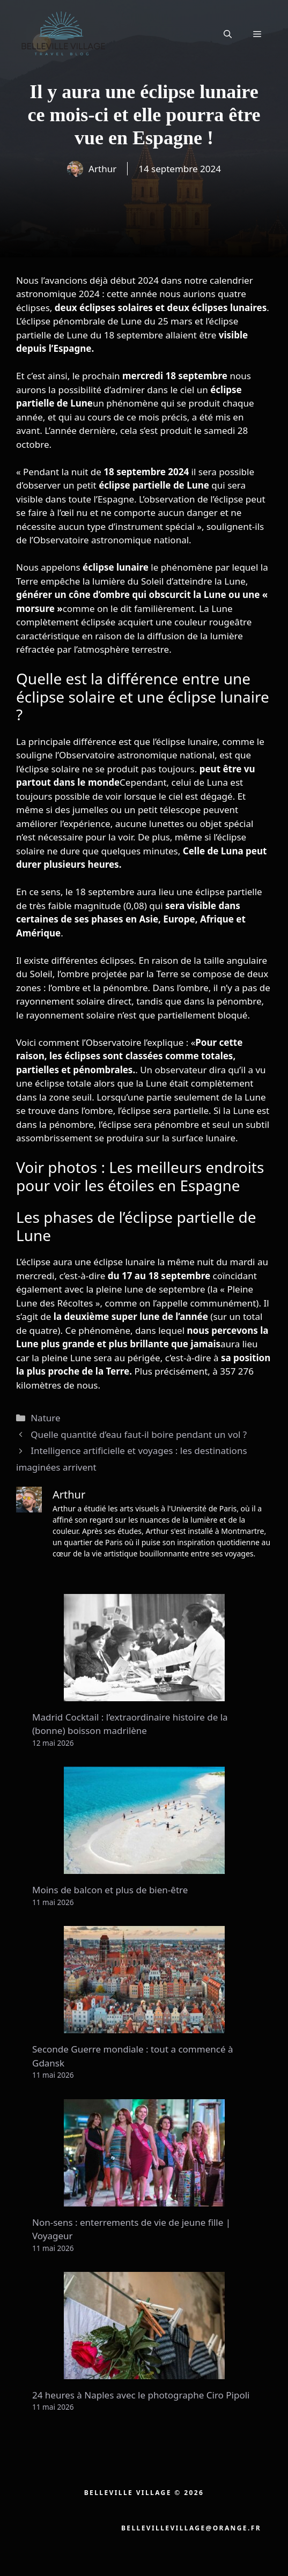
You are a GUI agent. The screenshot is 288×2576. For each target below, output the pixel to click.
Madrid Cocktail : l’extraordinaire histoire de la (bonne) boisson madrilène (130, 1724)
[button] (227, 34)
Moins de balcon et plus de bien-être (110, 1890)
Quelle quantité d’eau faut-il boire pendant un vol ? (139, 1434)
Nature (45, 1418)
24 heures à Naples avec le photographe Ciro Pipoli (140, 2395)
